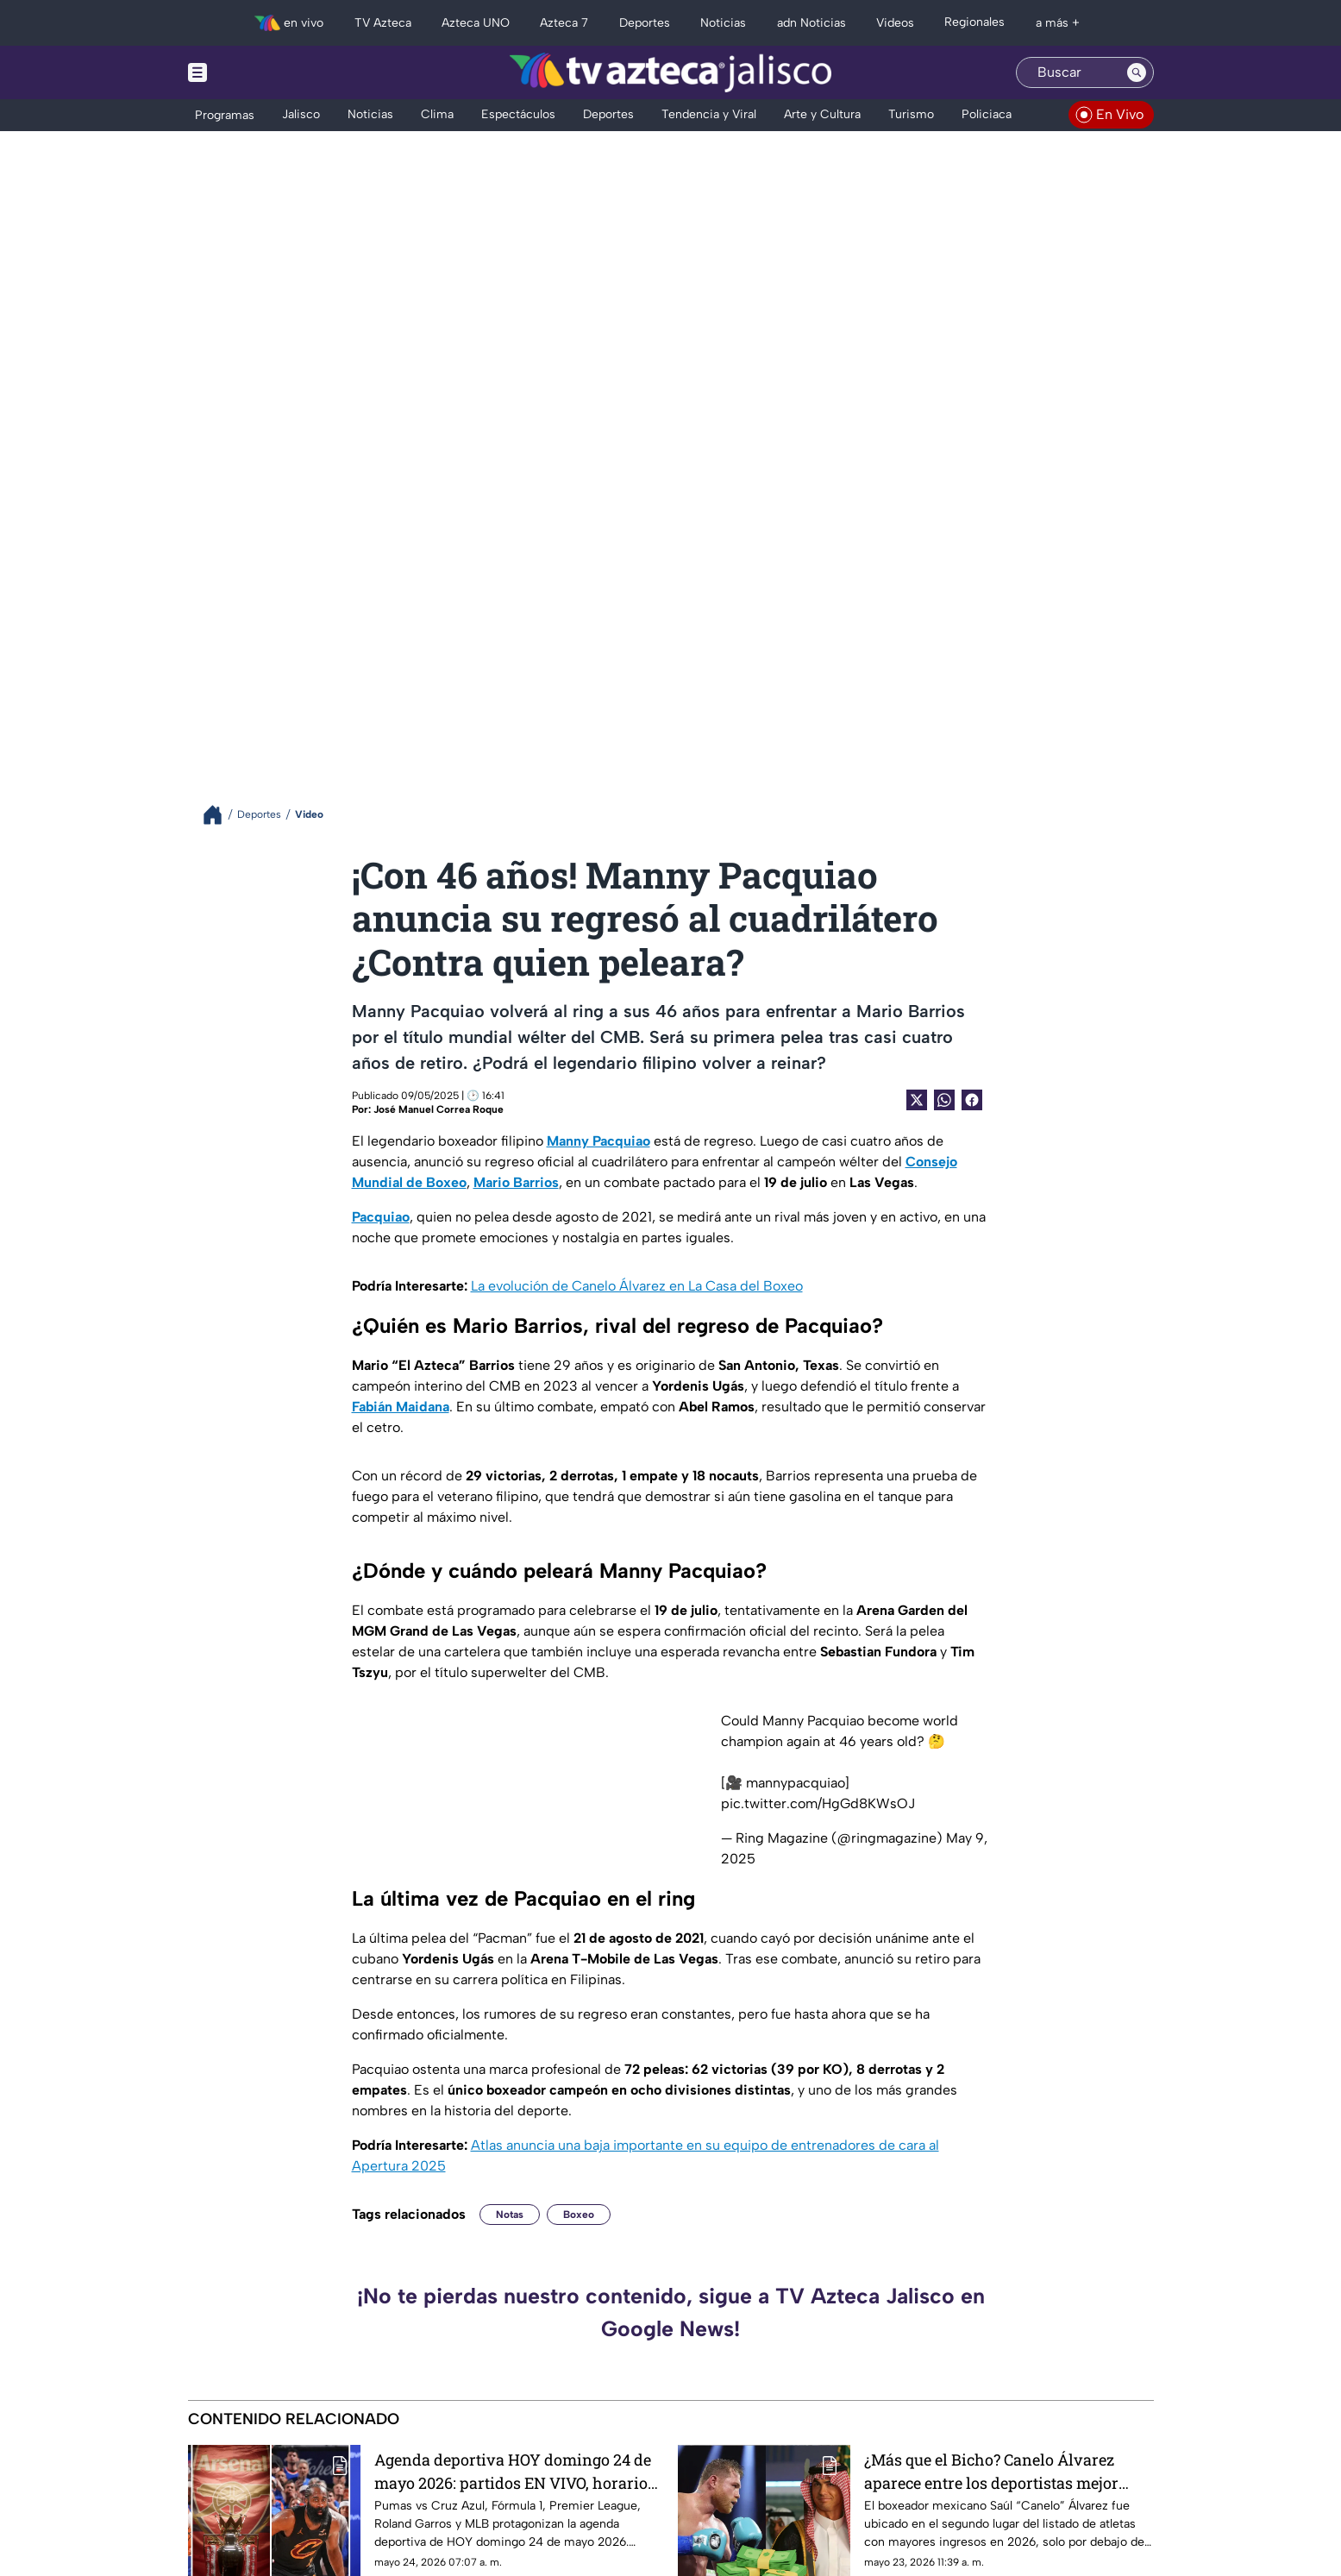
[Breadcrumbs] (219, 815)
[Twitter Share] (916, 1100)
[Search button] (1136, 72)
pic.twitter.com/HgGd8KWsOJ (818, 1803)
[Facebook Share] (972, 1100)
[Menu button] (257, 72)
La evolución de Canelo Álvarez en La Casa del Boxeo (637, 1286)
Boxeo (578, 2214)
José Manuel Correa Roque (438, 1109)
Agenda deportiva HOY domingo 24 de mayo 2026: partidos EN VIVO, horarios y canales (514, 2471)
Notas (509, 2214)
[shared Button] (944, 1100)
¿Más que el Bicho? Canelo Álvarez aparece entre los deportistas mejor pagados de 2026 (991, 2471)
